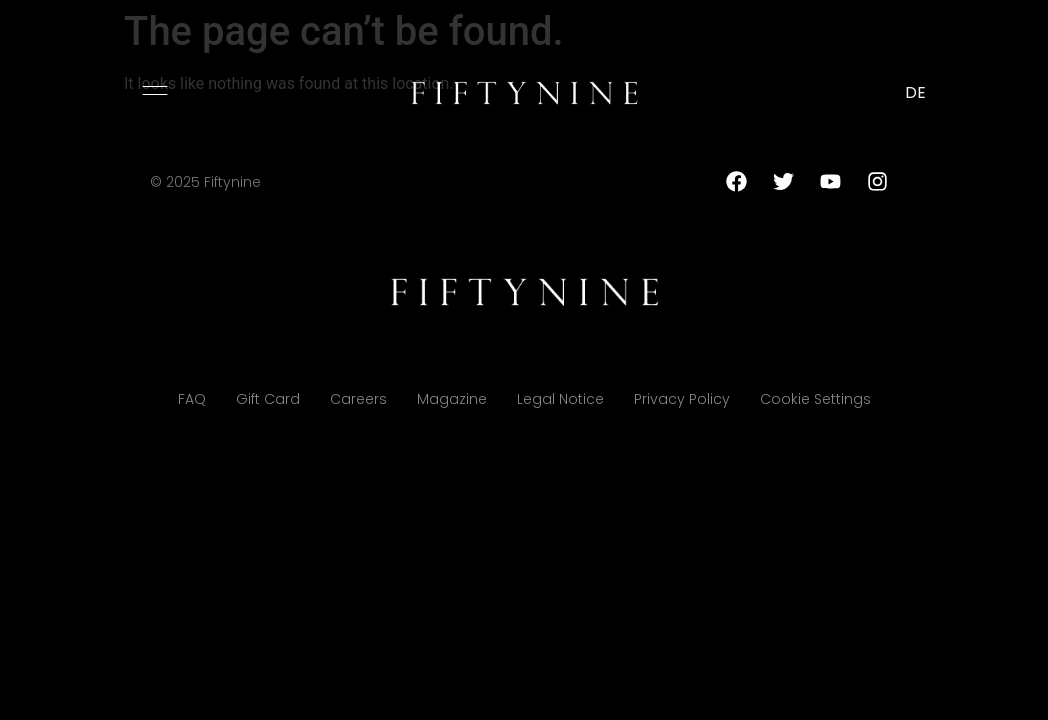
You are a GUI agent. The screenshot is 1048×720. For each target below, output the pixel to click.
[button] (155, 90)
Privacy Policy (682, 399)
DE (915, 92)
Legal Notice (560, 399)
